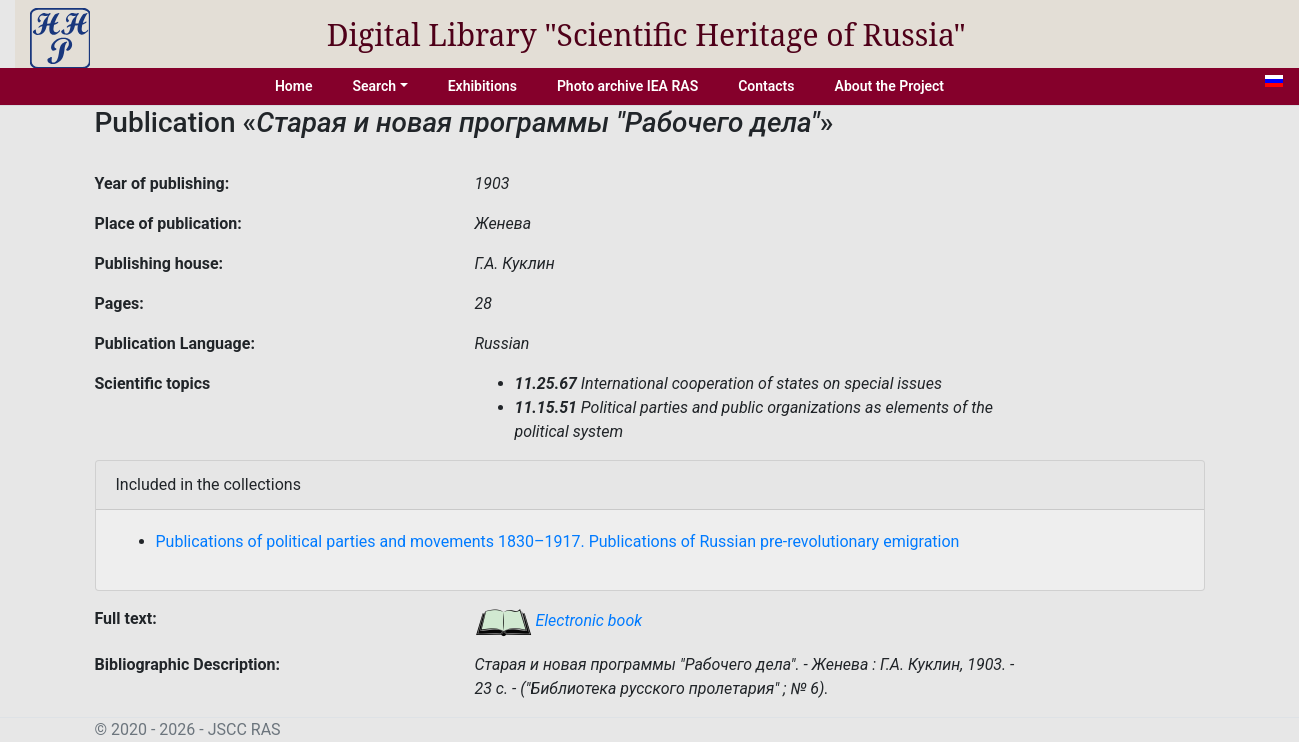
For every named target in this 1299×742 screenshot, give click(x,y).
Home (294, 86)
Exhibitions (482, 86)
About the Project (890, 86)
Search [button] (374, 86)
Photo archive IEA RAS (627, 86)
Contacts (766, 86)
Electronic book (559, 620)
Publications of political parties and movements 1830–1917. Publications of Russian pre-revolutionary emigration (558, 541)
